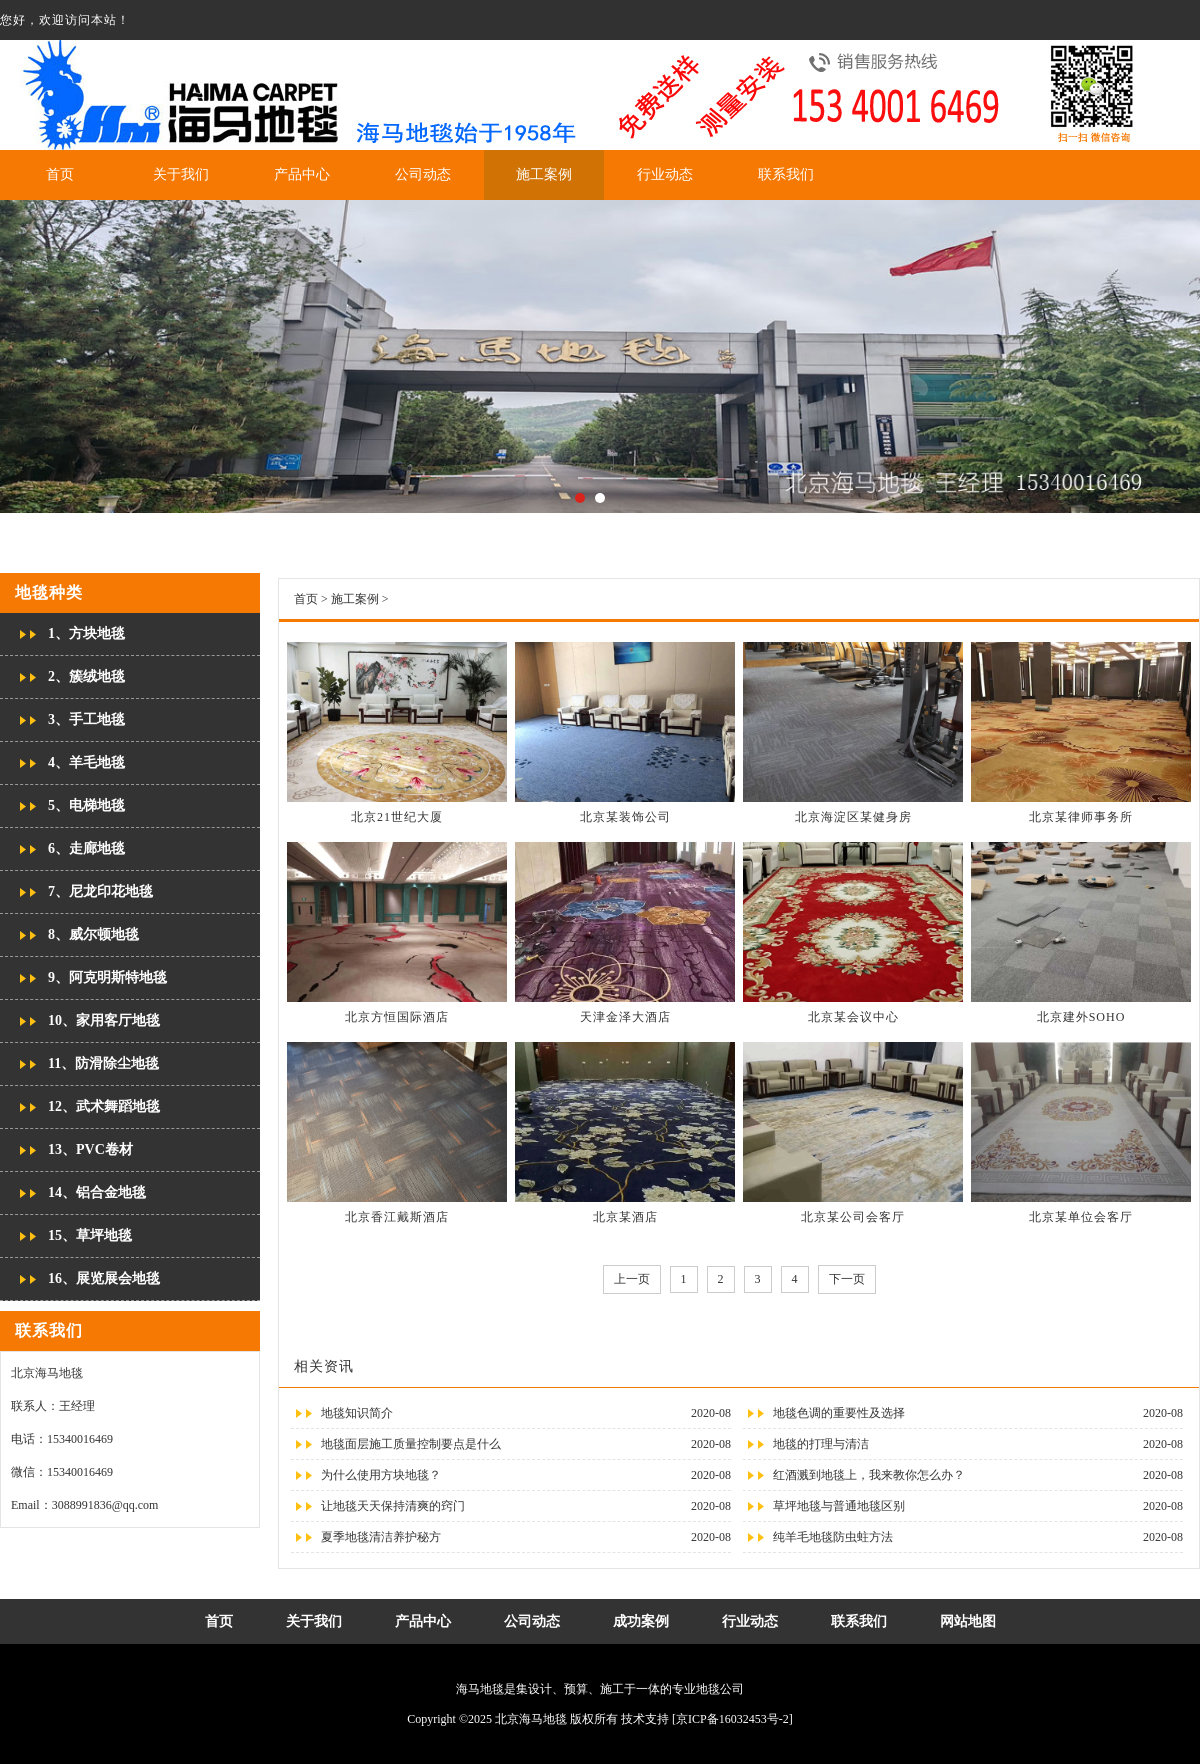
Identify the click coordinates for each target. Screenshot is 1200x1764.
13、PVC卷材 (90, 1149)
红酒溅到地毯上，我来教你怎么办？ (869, 1475)
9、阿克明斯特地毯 (107, 977)
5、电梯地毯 (86, 805)
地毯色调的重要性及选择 (839, 1413)
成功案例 (641, 1621)
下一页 (847, 1279)
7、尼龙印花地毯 (100, 891)
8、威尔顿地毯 (93, 934)
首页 (60, 174)
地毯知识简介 (357, 1413)
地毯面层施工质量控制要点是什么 (411, 1444)
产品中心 (302, 174)
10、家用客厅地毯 (104, 1020)
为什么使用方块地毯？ (381, 1475)
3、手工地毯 (86, 719)
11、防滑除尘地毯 (103, 1063)
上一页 (632, 1279)
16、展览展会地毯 (104, 1278)
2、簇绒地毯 (86, 676)
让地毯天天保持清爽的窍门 (393, 1506)
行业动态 (665, 174)
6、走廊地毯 (86, 848)
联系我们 (786, 174)
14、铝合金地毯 (97, 1192)
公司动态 (423, 174)
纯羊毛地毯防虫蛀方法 (833, 1537)
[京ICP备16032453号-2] (732, 1719)
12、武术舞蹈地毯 (104, 1106)
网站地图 (156, 20)
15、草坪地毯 (90, 1235)
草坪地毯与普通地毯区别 (839, 1506)
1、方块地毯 (86, 633)
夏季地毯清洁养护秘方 (381, 1537)
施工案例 (544, 174)
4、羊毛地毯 (86, 762)
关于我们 (181, 174)
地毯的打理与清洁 (821, 1444)
